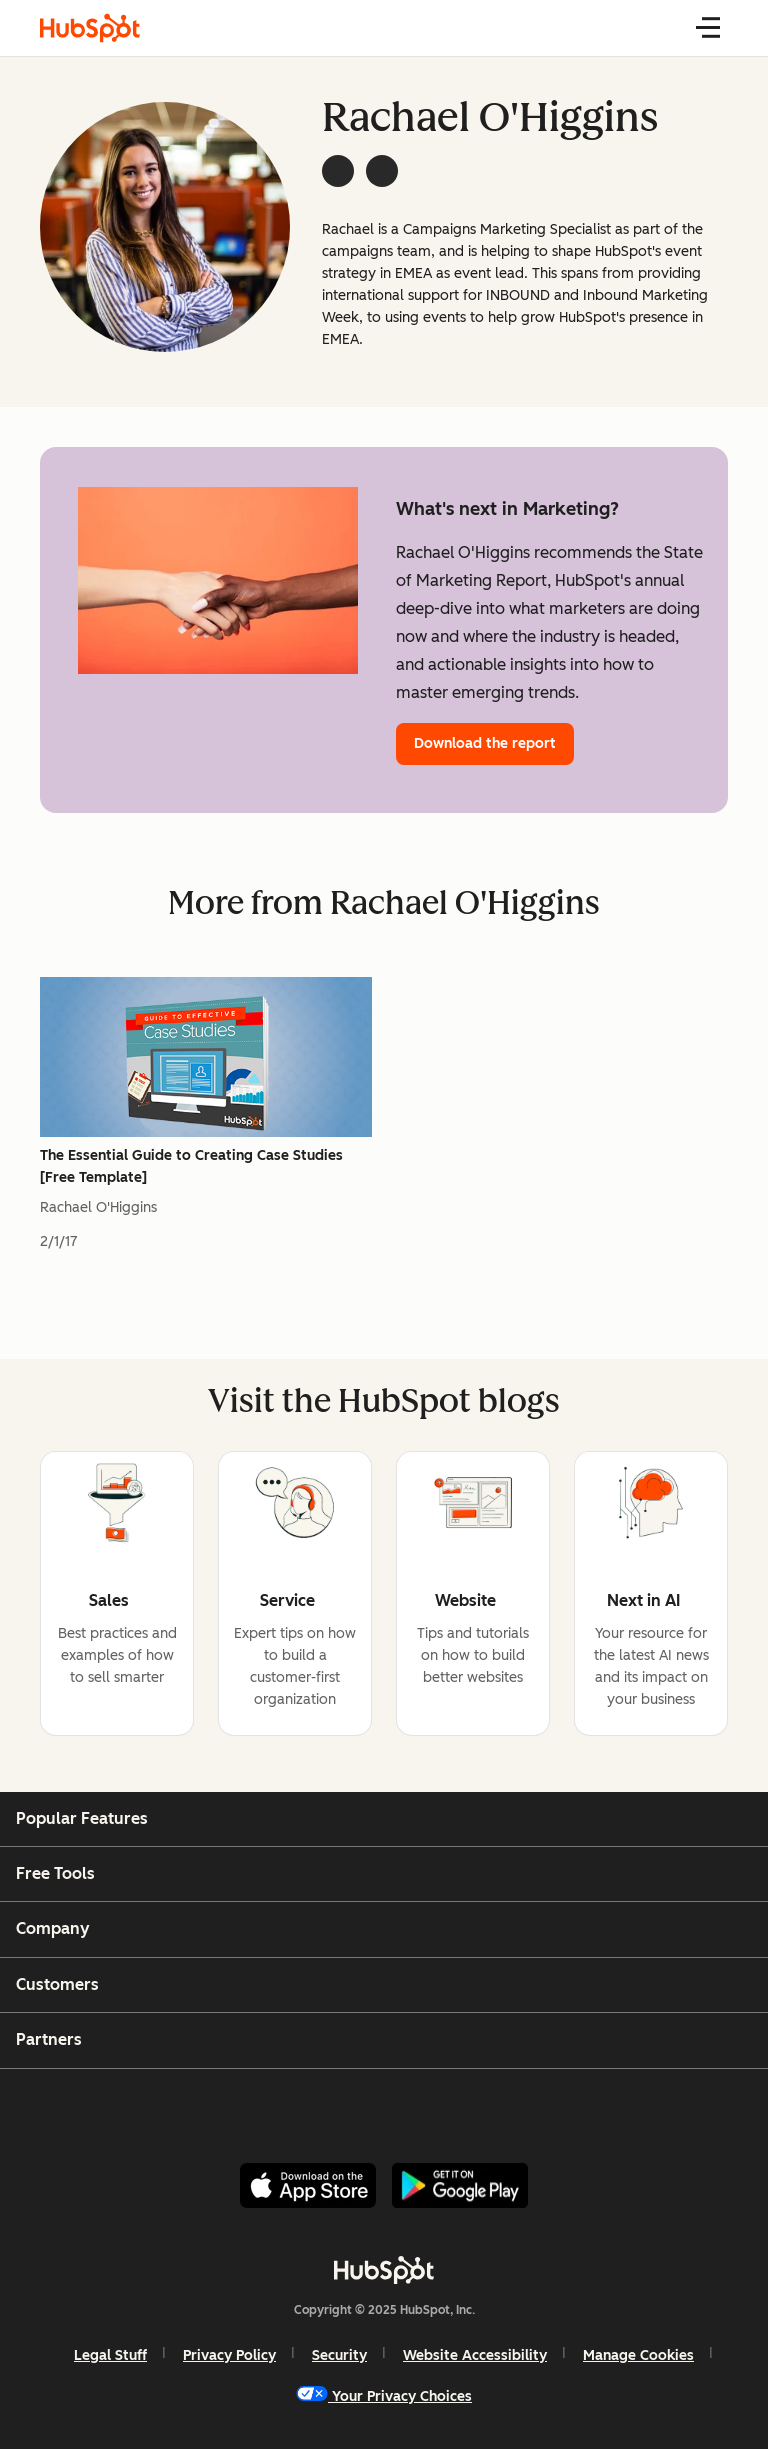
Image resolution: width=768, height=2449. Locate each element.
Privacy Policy (229, 2355)
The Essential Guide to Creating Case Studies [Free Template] (191, 1166)
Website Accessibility (475, 2355)
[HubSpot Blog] (90, 28)
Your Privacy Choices (384, 2395)
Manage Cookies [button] (638, 2355)
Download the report (485, 743)
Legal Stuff (110, 2355)
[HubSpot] (384, 2270)
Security (339, 2355)
